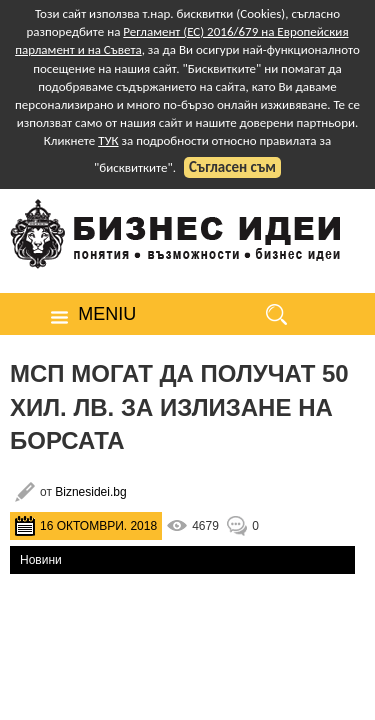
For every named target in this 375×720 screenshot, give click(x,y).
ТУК (108, 140)
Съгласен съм (232, 167)
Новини (41, 560)
